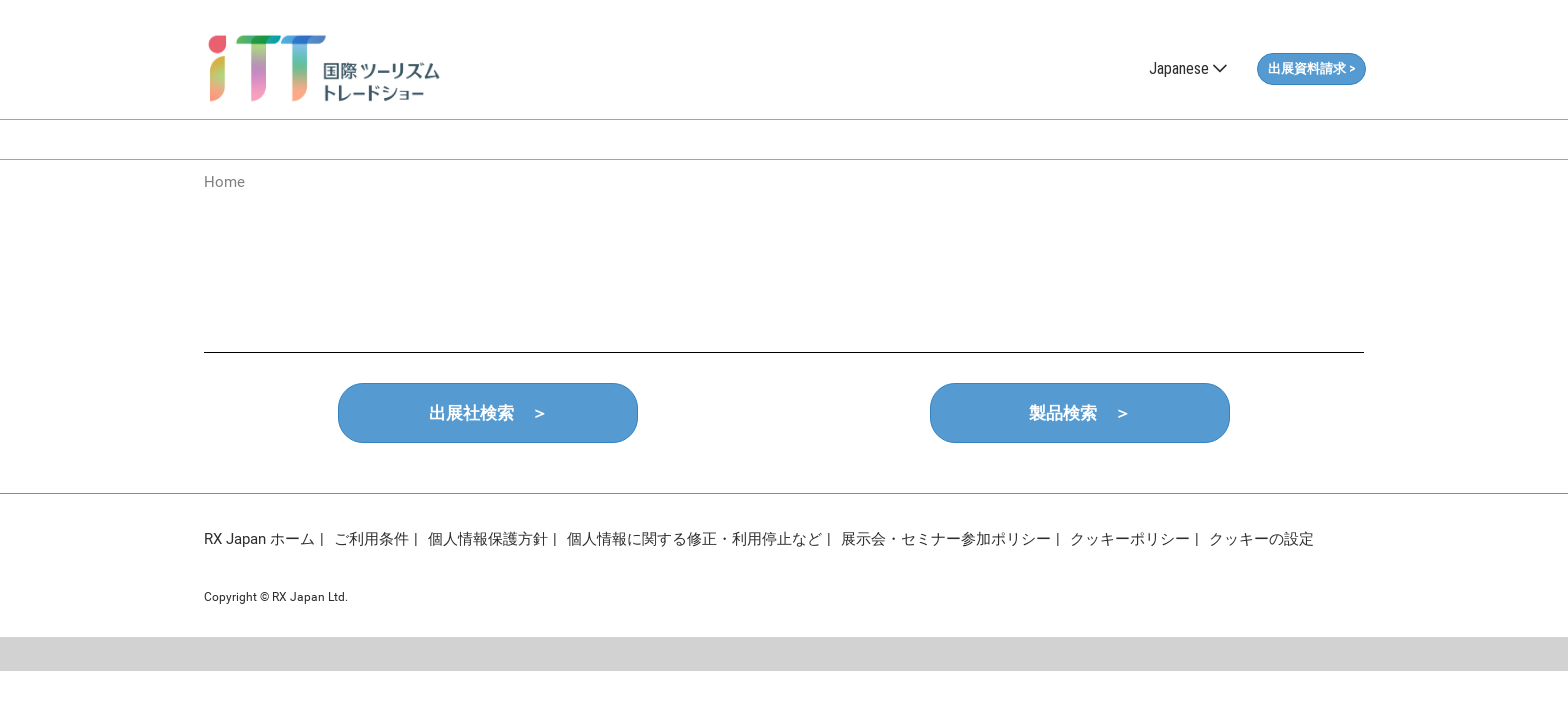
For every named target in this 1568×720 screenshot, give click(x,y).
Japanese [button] (1188, 68)
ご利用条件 (371, 539)
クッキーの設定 (1261, 539)
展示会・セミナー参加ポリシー (946, 539)
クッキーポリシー (1130, 539)
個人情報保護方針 (488, 539)
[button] (1311, 69)
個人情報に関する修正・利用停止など (694, 539)
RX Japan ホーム (259, 539)
